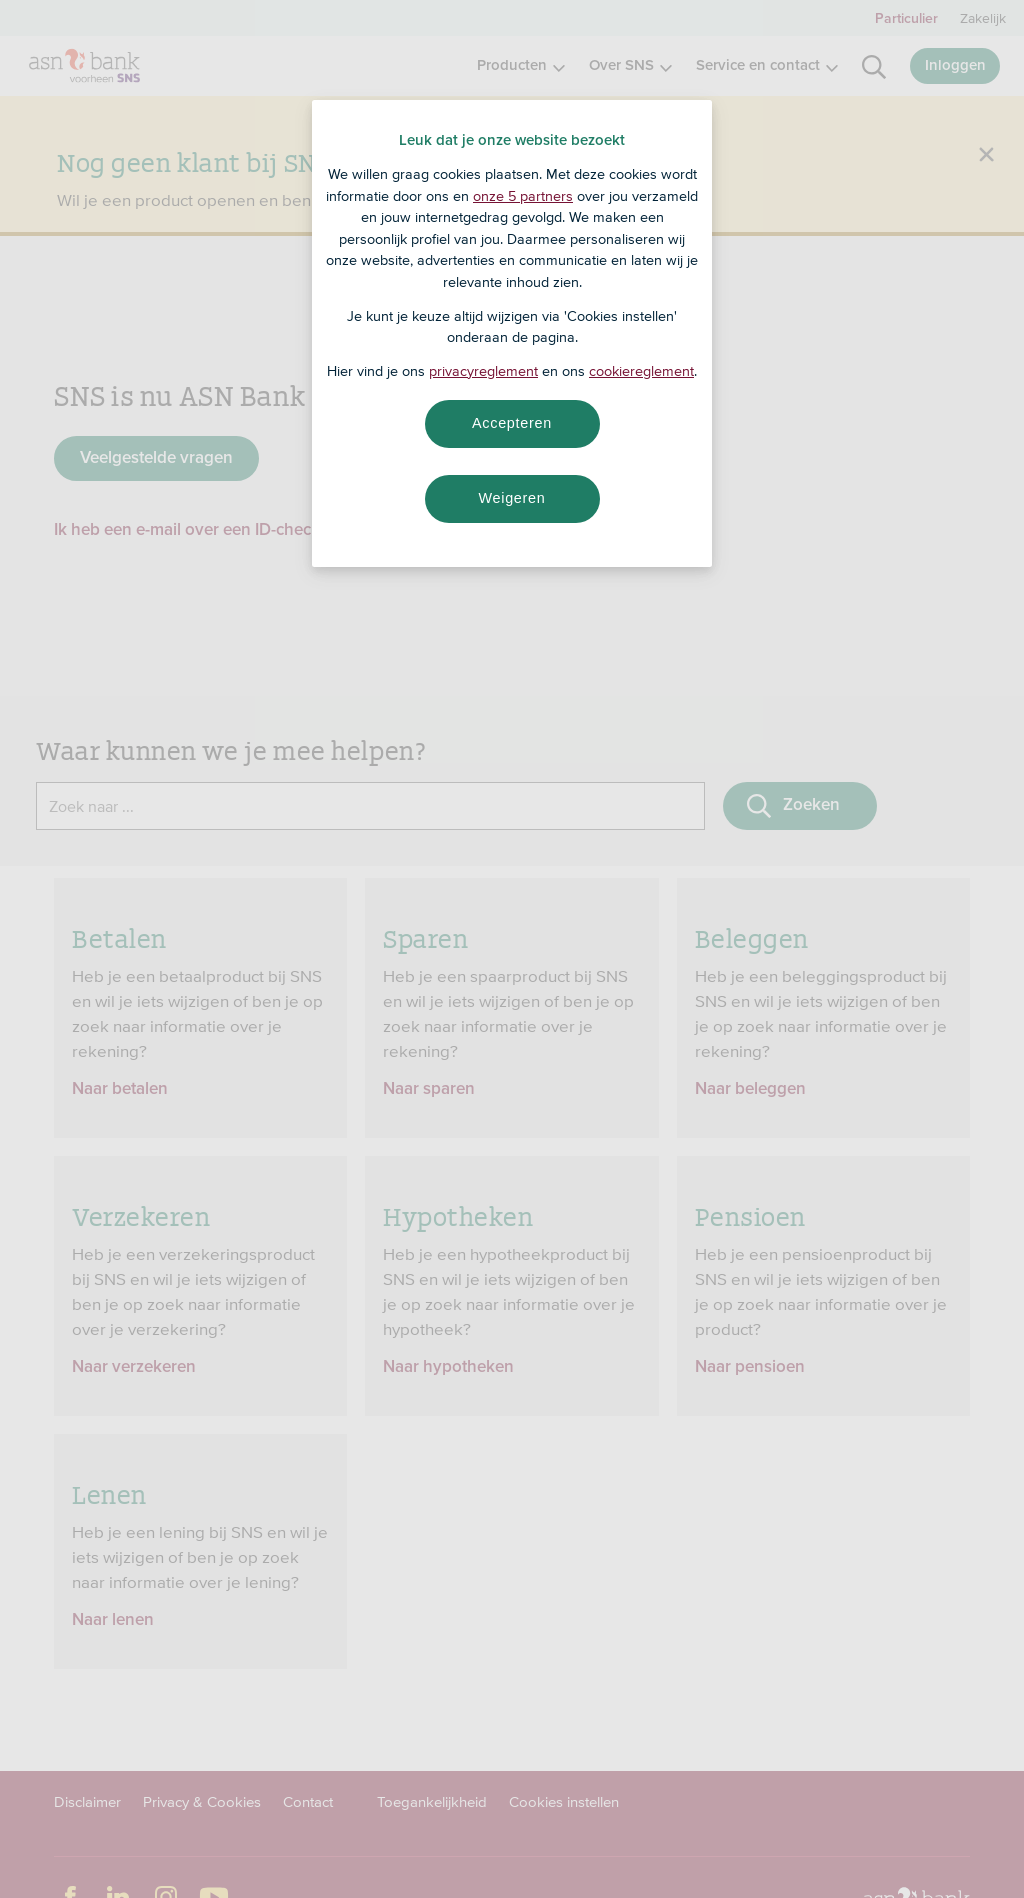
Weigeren (511, 498)
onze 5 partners (523, 196)
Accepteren (512, 423)
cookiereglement (641, 371)
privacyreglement (483, 371)
